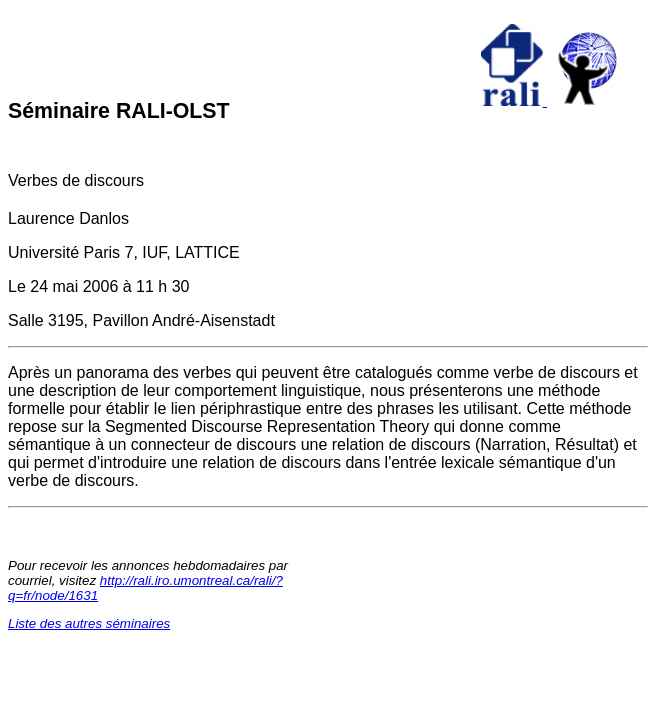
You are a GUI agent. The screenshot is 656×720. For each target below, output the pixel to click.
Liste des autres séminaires (89, 623)
